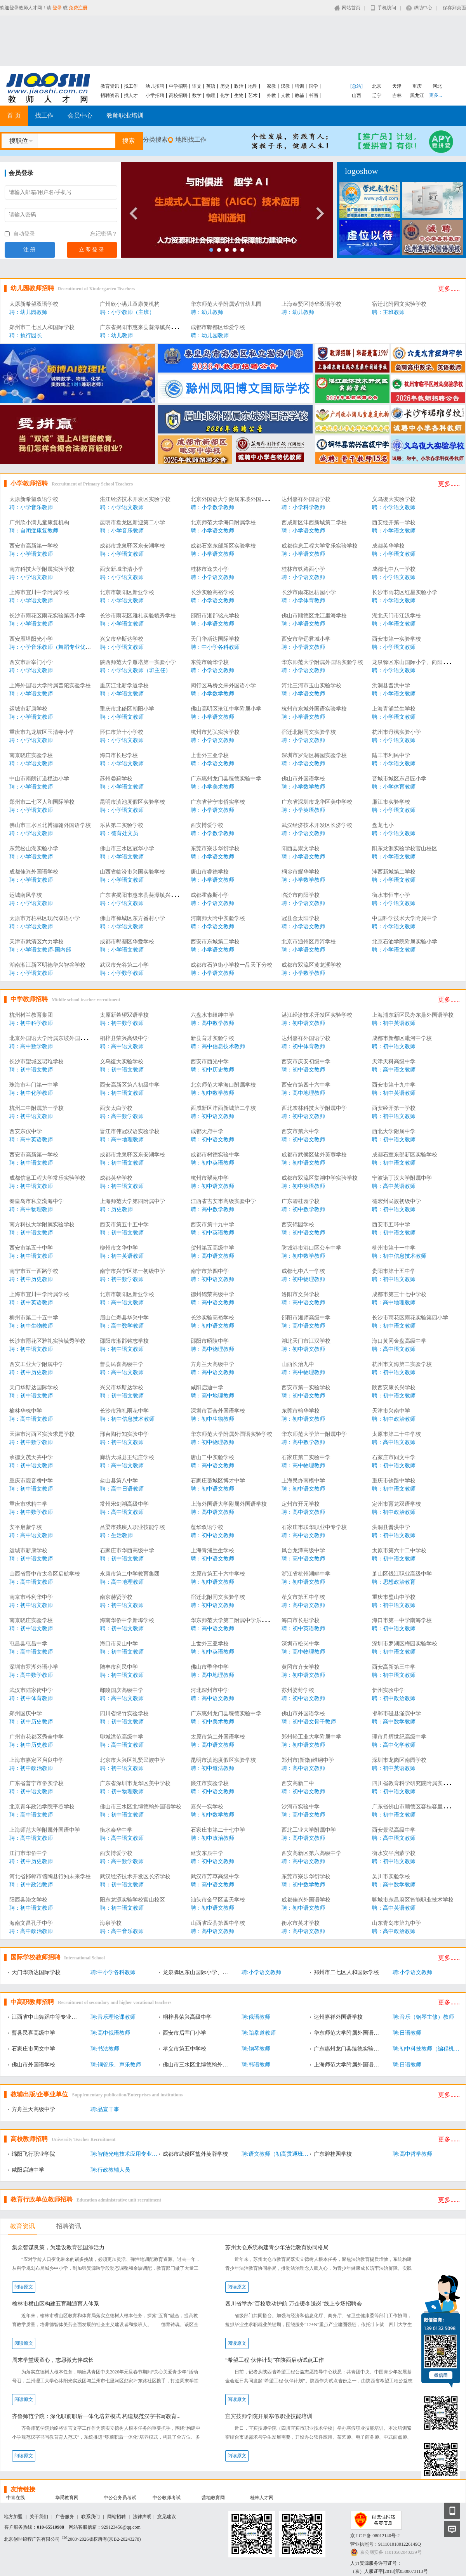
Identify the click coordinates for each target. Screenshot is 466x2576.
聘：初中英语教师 (394, 1023)
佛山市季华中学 (210, 1667)
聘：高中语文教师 (122, 1046)
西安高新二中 (298, 1783)
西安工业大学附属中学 (36, 1364)
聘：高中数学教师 (212, 1023)
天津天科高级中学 (394, 1061)
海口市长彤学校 (119, 755)
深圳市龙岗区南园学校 (399, 1760)
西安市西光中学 (210, 1061)
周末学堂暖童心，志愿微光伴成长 (53, 2360)
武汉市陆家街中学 (31, 1690)
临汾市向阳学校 (301, 895)
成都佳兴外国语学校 (33, 872)
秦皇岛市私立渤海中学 (36, 1201)
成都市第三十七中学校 (399, 1294)
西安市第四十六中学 (306, 1085)
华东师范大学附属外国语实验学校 (322, 662)
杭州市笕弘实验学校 (215, 732)
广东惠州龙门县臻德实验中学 (226, 779)
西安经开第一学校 (394, 522)
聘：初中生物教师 (31, 1326)
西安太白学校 (116, 1108)
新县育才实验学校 (212, 1038)
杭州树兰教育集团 (31, 1015)
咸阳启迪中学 (207, 1387)
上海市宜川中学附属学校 (39, 592)
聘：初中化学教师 (31, 1093)
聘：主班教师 (388, 312)
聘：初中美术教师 (212, 1722)
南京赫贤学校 (116, 1597)
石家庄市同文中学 (394, 1457)
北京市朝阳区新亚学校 (127, 592)
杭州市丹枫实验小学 (396, 732)
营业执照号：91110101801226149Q (385, 2544)
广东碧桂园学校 (301, 1201)
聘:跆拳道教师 (259, 2033)
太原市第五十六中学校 (218, 1574)
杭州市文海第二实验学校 (402, 1364)
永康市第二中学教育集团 (130, 1574)
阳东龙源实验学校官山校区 (404, 848)
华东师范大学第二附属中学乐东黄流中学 (240, 1620)
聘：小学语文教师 (122, 507)
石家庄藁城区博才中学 (218, 1481)
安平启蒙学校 (25, 1527)
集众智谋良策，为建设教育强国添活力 (58, 2247)
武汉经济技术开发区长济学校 (317, 825)
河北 (437, 86)
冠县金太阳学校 (301, 918)
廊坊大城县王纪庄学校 (127, 1457)
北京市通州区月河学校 (309, 942)
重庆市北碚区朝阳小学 (127, 709)
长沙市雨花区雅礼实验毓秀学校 (138, 616)
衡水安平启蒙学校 (394, 1853)
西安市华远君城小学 (306, 639)
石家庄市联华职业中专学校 (314, 1527)
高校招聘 (178, 95)
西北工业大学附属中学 (309, 1830)
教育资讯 (110, 86)
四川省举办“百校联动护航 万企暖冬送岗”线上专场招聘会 (293, 2304)
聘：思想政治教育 (394, 1582)
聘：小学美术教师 (212, 787)
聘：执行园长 (25, 335)
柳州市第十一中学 (394, 1248)
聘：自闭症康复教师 (33, 531)
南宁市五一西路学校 (33, 1271)
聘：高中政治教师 (31, 1931)
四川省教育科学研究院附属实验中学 (415, 1783)
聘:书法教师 (104, 2049)
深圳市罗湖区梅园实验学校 (314, 755)
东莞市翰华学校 (210, 662)
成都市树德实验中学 (215, 1155)
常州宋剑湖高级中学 (124, 1504)
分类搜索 (155, 139)
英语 (211, 86)
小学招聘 (155, 95)
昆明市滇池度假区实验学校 (132, 802)
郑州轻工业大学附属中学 (311, 1737)
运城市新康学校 (28, 709)
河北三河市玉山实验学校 (311, 685)
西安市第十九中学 (394, 1085)
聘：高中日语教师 (122, 1489)
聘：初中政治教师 (394, 1419)
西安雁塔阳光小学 (31, 639)
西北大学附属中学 (394, 1131)
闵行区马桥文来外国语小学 (223, 685)
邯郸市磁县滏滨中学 (396, 1713)
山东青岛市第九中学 (396, 1923)
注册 (30, 250)
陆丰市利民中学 (391, 755)
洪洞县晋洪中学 (391, 685)
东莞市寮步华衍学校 (215, 848)
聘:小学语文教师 (261, 1972)
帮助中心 (423, 7)
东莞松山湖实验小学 (33, 848)
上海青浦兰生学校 (394, 709)
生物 (238, 95)
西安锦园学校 (298, 1224)
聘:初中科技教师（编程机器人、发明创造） (428, 2049)
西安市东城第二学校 (215, 942)
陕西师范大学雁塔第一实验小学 (138, 662)
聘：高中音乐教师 (122, 1931)
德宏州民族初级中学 (396, 1201)
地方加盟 (13, 2516)
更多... (435, 95)
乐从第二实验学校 (121, 825)
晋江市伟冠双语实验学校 (130, 1131)
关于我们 (39, 2516)
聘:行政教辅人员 (110, 2170)
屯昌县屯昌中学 (28, 1644)
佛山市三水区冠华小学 (127, 848)
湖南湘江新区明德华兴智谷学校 (47, 965)
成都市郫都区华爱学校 (218, 327)
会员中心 (80, 115)
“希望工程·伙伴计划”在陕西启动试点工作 (274, 2360)
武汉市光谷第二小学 (124, 965)
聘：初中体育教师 (303, 1046)
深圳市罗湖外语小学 (33, 1667)
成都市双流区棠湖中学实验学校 (320, 1178)
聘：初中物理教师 (303, 1279)
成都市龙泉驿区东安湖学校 (132, 546)
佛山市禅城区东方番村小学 (132, 918)
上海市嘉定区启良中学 (36, 1760)
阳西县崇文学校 (301, 848)
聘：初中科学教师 (31, 1023)
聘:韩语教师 (256, 2065)
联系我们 (90, 2516)
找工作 (131, 86)
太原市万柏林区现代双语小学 (44, 918)
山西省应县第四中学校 (218, 1923)
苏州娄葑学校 (116, 779)
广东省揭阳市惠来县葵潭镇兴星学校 (143, 327)
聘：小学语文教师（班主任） (135, 670)
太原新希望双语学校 (33, 304)
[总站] (356, 86)
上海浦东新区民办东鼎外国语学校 (413, 1015)
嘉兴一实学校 (207, 1807)
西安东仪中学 (25, 1131)
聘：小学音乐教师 (31, 507)
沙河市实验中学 (301, 1807)
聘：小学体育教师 (303, 600)
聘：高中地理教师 (303, 1093)
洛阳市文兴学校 (301, 1294)
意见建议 (166, 2516)
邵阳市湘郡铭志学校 (215, 616)
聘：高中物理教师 (31, 1209)
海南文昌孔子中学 (31, 1923)
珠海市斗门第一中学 (33, 1085)
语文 (197, 86)
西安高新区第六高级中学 (311, 1853)
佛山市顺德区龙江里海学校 (314, 616)
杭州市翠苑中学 (210, 1178)
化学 (225, 95)
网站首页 (351, 7)
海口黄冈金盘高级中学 (399, 1341)
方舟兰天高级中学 (212, 1364)
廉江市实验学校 (391, 802)
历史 (225, 86)
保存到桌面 (454, 7)
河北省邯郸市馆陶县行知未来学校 (50, 1876)
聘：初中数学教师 (122, 1023)
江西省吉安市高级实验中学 (223, 1201)
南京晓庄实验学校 (31, 755)
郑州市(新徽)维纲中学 (308, 1760)
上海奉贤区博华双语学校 (311, 304)
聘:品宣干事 (104, 2109)
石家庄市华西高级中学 (127, 1550)
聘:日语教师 (407, 2033)
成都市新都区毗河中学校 (402, 1038)
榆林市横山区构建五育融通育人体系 (55, 2304)
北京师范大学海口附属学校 (223, 522)
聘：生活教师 (116, 1535)
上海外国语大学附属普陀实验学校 (50, 685)
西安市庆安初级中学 (306, 1061)
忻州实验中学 (388, 1690)
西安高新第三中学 (394, 1667)
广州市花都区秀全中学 (36, 1737)
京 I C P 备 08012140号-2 (375, 2535)
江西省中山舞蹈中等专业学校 (47, 2017)
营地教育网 (213, 2497)
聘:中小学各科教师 (113, 1972)
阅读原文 (23, 2287)
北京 (376, 86)
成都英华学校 (388, 546)
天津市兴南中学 (391, 1411)
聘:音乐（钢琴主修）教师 (423, 2017)
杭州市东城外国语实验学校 (314, 709)
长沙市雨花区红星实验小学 (404, 592)
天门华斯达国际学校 (215, 639)
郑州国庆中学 (25, 1713)
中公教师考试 (167, 2497)
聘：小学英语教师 (303, 810)
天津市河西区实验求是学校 (42, 1434)
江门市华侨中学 (28, 1853)
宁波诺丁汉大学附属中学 (402, 1178)
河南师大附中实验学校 (218, 918)
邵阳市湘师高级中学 (306, 1318)
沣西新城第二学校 (394, 872)
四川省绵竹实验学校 (124, 1713)
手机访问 (386, 7)
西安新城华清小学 (121, 569)
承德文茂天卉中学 (31, 1457)
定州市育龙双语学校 (396, 1504)
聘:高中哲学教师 (412, 2154)
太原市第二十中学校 (396, 1434)
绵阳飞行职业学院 (33, 2154)
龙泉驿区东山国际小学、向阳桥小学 (415, 662)
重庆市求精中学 (28, 1504)
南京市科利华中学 (31, 1597)
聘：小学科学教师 (303, 507)
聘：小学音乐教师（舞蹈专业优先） (52, 647)
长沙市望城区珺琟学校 (36, 1061)
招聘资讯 (110, 95)
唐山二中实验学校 (212, 1457)
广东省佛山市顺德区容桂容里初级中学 (418, 1807)
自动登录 (20, 234)
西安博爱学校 (207, 825)
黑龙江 (417, 95)
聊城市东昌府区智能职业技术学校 (413, 1900)
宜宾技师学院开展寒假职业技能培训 (268, 2416)
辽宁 (376, 95)
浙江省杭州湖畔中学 (306, 1574)
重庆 (417, 86)
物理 (211, 95)
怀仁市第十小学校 (121, 732)
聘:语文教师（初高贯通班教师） (276, 2154)
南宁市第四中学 (210, 1271)
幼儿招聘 (155, 86)
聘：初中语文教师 (303, 1023)
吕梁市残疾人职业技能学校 (132, 1527)
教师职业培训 (125, 115)
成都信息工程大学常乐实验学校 (320, 546)
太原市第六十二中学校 (399, 1550)
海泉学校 (111, 1923)
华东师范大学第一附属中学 (314, 1434)
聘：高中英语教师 (31, 1139)
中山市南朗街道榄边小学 (39, 779)
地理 (252, 86)
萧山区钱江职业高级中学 (402, 1574)
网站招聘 (116, 2516)
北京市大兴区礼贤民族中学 (132, 1760)
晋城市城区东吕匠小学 (399, 779)
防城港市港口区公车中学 (311, 1248)
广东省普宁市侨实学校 (218, 802)
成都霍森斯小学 (210, 895)
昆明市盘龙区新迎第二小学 (132, 522)
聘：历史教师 (116, 1209)
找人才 (131, 95)
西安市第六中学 (301, 1131)
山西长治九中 (298, 1364)
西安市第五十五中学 (124, 1224)
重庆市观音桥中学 (31, 1481)
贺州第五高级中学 (212, 1248)
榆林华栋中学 (25, 1411)
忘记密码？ (103, 234)
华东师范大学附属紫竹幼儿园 (226, 304)
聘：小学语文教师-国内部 (40, 950)
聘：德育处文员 (119, 833)
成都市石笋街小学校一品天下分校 (231, 965)
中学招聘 (178, 86)
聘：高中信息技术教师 (218, 1046)
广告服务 (65, 2516)
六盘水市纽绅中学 (212, 1015)
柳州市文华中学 (119, 1248)
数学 (197, 95)
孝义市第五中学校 (303, 1597)
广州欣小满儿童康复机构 (130, 304)
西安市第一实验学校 (396, 639)
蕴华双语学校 (207, 1527)
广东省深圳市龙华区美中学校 (317, 802)
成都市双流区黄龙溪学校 (311, 965)
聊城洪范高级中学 (121, 1737)
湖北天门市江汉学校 (396, 616)
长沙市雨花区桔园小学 (309, 592)
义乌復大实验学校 (394, 499)
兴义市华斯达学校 (121, 639)
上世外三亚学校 (210, 755)
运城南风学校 (25, 895)
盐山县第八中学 (119, 1481)
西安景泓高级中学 (394, 1830)
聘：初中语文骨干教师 (309, 1722)
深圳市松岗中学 (301, 1644)
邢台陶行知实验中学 (124, 1434)
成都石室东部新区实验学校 (223, 546)
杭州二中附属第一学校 (36, 1108)
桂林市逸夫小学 (210, 569)
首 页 (14, 115)
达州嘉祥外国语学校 (306, 499)
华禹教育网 (66, 2497)
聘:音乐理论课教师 (113, 2017)
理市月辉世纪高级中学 (399, 1737)
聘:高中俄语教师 (110, 2033)
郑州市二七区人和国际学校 (42, 327)
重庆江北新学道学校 (124, 685)
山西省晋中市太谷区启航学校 (44, 1574)
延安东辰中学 (207, 1853)
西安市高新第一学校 (33, 546)
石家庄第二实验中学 (306, 1457)
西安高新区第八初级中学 (130, 1085)
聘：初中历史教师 (212, 1070)
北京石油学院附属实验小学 (404, 942)
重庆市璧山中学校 (394, 1597)
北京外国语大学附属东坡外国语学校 (234, 499)
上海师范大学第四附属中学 (132, 1201)
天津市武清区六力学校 (36, 942)
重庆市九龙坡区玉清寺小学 (42, 732)
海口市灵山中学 (119, 1644)
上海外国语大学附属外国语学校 (229, 1504)
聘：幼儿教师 (207, 312)
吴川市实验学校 (391, 1876)
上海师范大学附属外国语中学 (44, 1830)
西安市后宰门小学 (31, 662)
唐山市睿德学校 (210, 872)
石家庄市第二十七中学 (218, 1830)
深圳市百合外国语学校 (218, 1411)
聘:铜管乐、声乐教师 (115, 2065)
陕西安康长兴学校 (394, 1387)
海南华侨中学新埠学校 (127, 1620)
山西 (356, 95)
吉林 (397, 95)
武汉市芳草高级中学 (215, 1876)
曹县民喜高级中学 (121, 1364)
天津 (397, 86)
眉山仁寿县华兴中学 (124, 1318)
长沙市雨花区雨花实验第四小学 (47, 616)
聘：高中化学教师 (394, 1745)
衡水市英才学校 (301, 1923)
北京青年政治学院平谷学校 (42, 1807)
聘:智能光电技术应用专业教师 (125, 2154)
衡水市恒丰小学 (391, 895)
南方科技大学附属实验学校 (42, 569)
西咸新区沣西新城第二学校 (314, 522)
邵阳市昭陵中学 (210, 1341)
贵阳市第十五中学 (394, 1271)
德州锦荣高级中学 (212, 1294)
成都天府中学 (207, 1131)
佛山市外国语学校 (303, 779)
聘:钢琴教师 (256, 2049)
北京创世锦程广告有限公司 (32, 2539)
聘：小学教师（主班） (127, 312)
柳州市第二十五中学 (33, 1318)
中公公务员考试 (120, 2497)
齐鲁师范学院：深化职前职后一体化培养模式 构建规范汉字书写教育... (96, 2416)
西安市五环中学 (391, 1224)
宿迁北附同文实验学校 (399, 304)
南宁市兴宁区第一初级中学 (132, 1271)
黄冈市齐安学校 (301, 1667)
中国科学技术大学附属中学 (404, 918)
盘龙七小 (383, 825)
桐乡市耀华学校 (301, 872)
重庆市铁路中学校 (394, 1481)
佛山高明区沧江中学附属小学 (226, 709)
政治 (238, 86)
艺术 (252, 95)
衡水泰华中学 (116, 1830)
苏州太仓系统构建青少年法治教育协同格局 (277, 2247)
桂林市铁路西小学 (303, 569)
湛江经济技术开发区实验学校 (135, 499)
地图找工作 (191, 139)
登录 (57, 7)
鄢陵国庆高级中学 (121, 1690)
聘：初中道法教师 (212, 1768)
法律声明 (142, 2516)
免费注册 (78, 7)
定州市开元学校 (301, 1504)
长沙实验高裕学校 (212, 592)
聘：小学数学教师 (212, 507)
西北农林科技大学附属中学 (314, 1108)
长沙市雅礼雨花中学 (124, 1411)
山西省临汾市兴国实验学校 (132, 872)
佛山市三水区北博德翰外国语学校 (50, 825)
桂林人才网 (261, 2497)
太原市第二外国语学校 (218, 1737)
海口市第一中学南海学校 (402, 1620)
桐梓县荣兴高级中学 (124, 1038)
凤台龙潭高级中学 (303, 1550)
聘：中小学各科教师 (215, 647)
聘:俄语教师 (256, 2017)
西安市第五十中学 (31, 1248)
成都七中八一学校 (394, 569)
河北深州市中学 (210, 1690)
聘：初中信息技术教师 (399, 1256)
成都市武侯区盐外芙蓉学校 (314, 1155)
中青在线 (15, 2497)
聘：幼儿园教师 (28, 312)
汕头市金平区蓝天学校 (218, 1900)
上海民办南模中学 (303, 1481)
